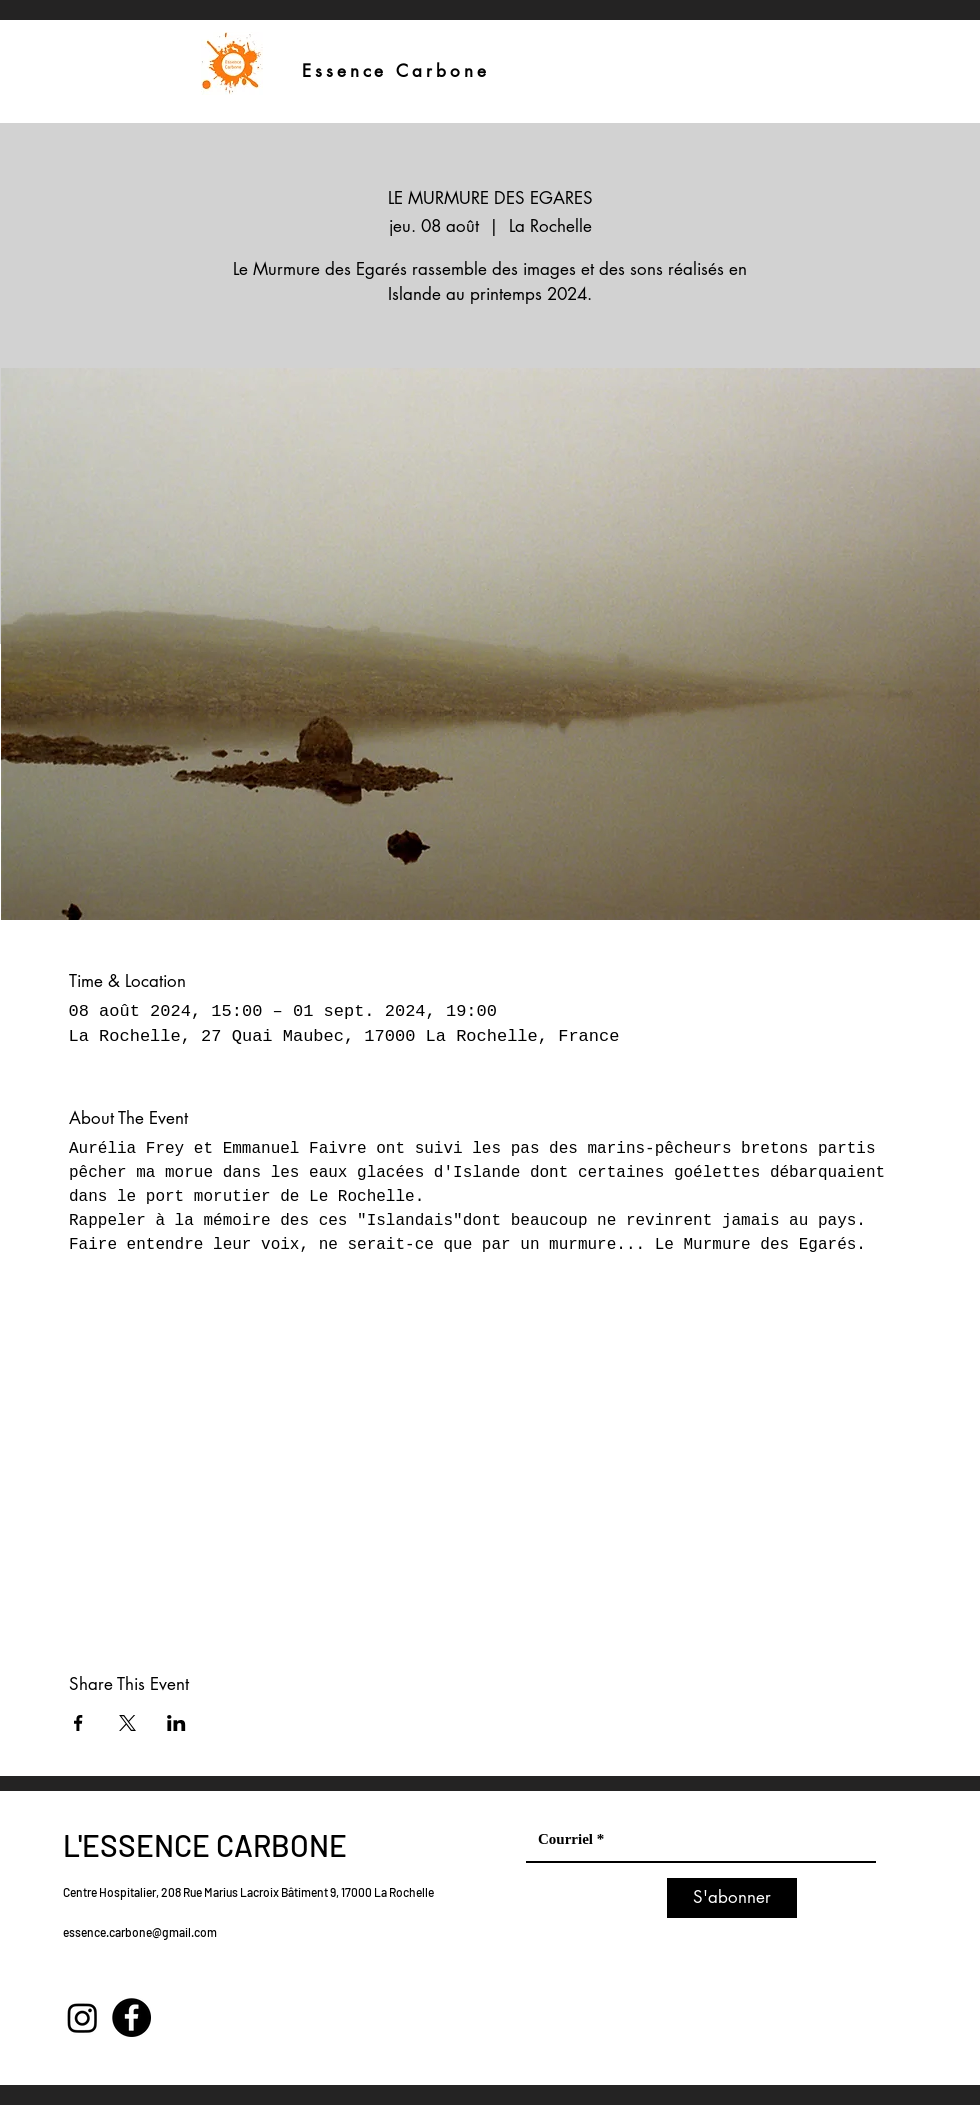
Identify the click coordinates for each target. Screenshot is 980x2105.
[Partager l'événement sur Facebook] (78, 1723)
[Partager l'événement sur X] (127, 1723)
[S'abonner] (732, 1898)
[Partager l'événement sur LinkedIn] (176, 1723)
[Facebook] (131, 2017)
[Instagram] (82, 2017)
